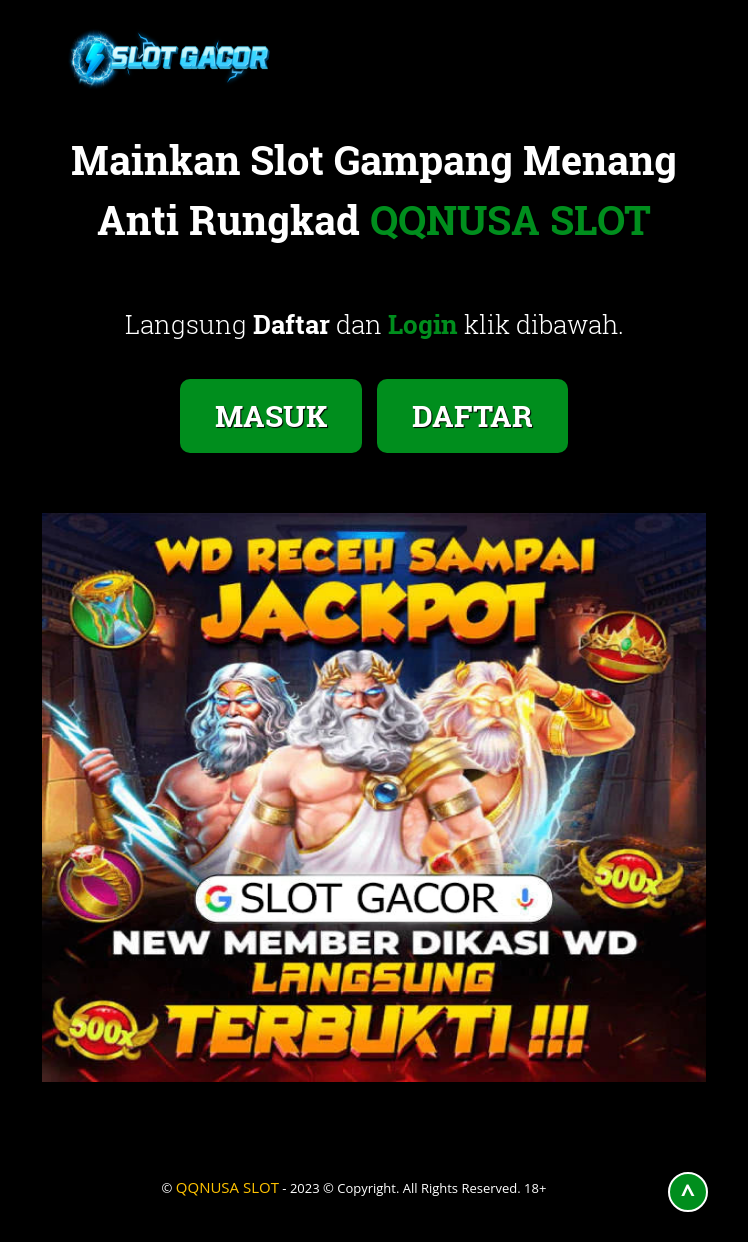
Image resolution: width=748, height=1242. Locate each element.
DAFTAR (472, 415)
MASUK (271, 415)
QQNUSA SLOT (227, 1187)
